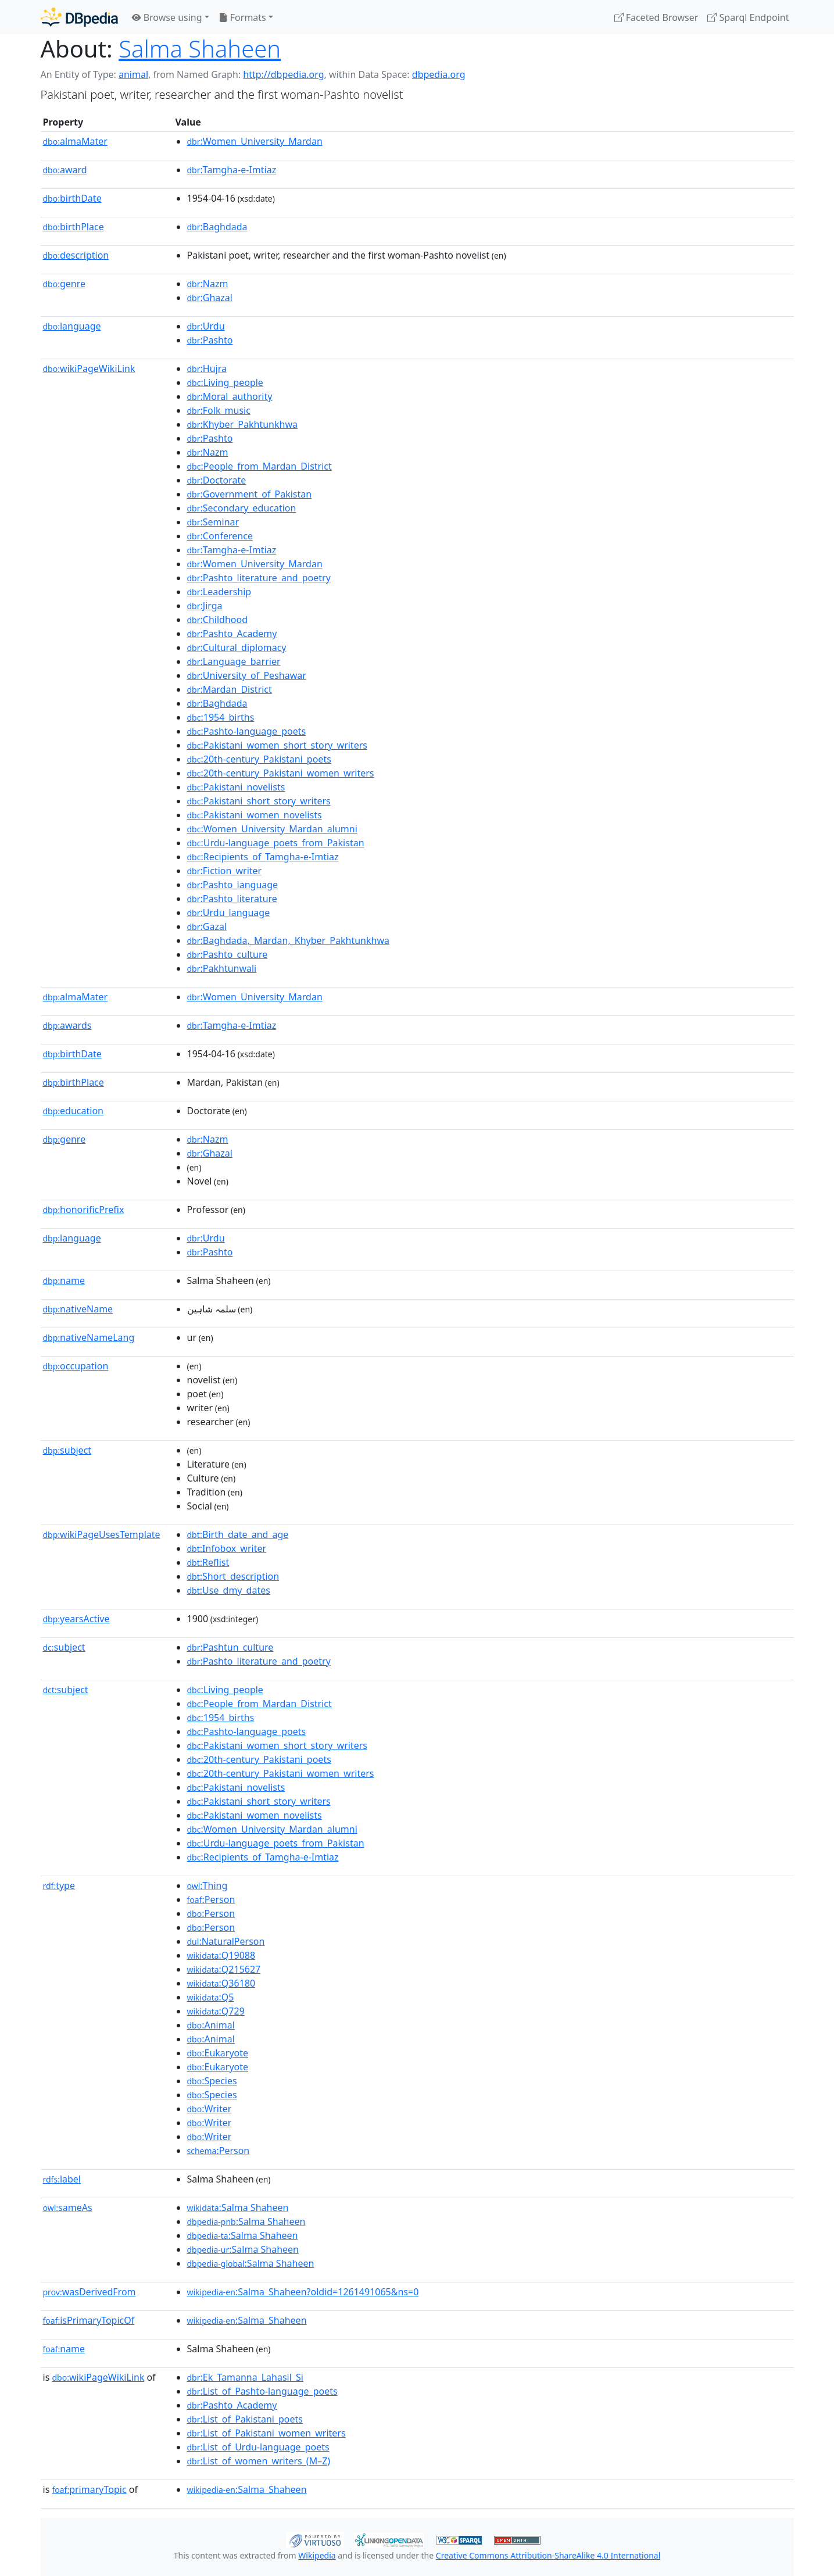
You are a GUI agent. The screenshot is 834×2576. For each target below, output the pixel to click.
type (59, 1885)
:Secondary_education (241, 508)
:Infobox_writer (227, 1548)
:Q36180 (221, 1983)
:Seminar (213, 522)
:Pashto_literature (232, 898)
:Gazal (207, 926)
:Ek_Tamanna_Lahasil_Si (245, 2377)
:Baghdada (217, 226)
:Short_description (233, 1576)
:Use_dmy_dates (228, 1590)
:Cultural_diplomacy (237, 647)
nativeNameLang (89, 1337)
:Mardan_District (229, 689)
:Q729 (216, 2011)
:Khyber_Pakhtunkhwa (242, 424)
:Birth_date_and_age (238, 1534)
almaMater (75, 141)
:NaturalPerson (226, 1941)
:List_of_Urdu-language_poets (258, 2447)
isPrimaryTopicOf (89, 2320)
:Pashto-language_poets (246, 731)
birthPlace (73, 226)
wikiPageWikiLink (89, 368)
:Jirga (205, 605)
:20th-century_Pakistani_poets (259, 759)
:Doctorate (216, 480)
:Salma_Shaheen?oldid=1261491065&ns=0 (303, 2291)
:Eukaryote (218, 2053)
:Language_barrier (234, 661)
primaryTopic (89, 2489)
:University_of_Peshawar (246, 675)
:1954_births (221, 717)
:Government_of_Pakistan (249, 494)
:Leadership (219, 591)
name (64, 1280)
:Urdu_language (228, 912)
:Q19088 (221, 1955)
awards (67, 1025)
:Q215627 (224, 1969)
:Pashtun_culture (230, 1647)
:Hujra (207, 368)
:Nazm (207, 283)
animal (133, 74)
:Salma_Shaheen (247, 2320)
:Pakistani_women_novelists (254, 814)
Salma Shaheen (200, 49)
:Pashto (210, 340)
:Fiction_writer (224, 870)
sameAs (67, 2207)
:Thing (207, 1885)
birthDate (72, 198)
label (62, 2179)
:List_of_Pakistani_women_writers (266, 2433)
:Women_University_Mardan (255, 141)
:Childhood (217, 619)
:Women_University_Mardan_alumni (272, 828)
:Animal (211, 2025)
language (72, 326)
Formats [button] (242, 17)
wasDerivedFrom (89, 2291)
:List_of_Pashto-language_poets (262, 2391)
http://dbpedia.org (283, 74)
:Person (211, 1899)
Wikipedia (316, 2555)
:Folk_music (218, 410)
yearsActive (76, 1618)
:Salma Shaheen (238, 2207)
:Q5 (210, 1997)
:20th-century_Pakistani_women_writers (280, 773)
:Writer (209, 2108)
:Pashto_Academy (232, 633)
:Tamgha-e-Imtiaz (232, 169)
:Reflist (208, 1562)
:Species (212, 2080)
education (73, 1110)
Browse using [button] (167, 17)
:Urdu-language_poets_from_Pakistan (275, 842)
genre (64, 283)
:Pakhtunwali (222, 968)
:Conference (220, 535)
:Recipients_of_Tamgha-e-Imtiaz (263, 856)
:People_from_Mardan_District (259, 466)
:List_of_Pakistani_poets (245, 2419)
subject (67, 1450)
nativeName (78, 1309)
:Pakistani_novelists (236, 787)
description (76, 255)
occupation (76, 1365)
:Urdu (206, 326)
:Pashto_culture (227, 954)
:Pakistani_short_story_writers (259, 801)
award (65, 169)
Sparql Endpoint (748, 17)
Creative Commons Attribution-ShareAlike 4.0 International (548, 2555)
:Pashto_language (232, 884)
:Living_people (225, 382)
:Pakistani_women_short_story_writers (277, 745)
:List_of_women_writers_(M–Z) (259, 2461)
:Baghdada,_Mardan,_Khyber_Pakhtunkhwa (288, 940)
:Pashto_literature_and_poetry (259, 577)
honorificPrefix (83, 1209)
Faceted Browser (656, 17)
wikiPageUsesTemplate (101, 1534)
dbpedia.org (439, 74)
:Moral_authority (230, 396)
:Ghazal (209, 297)
